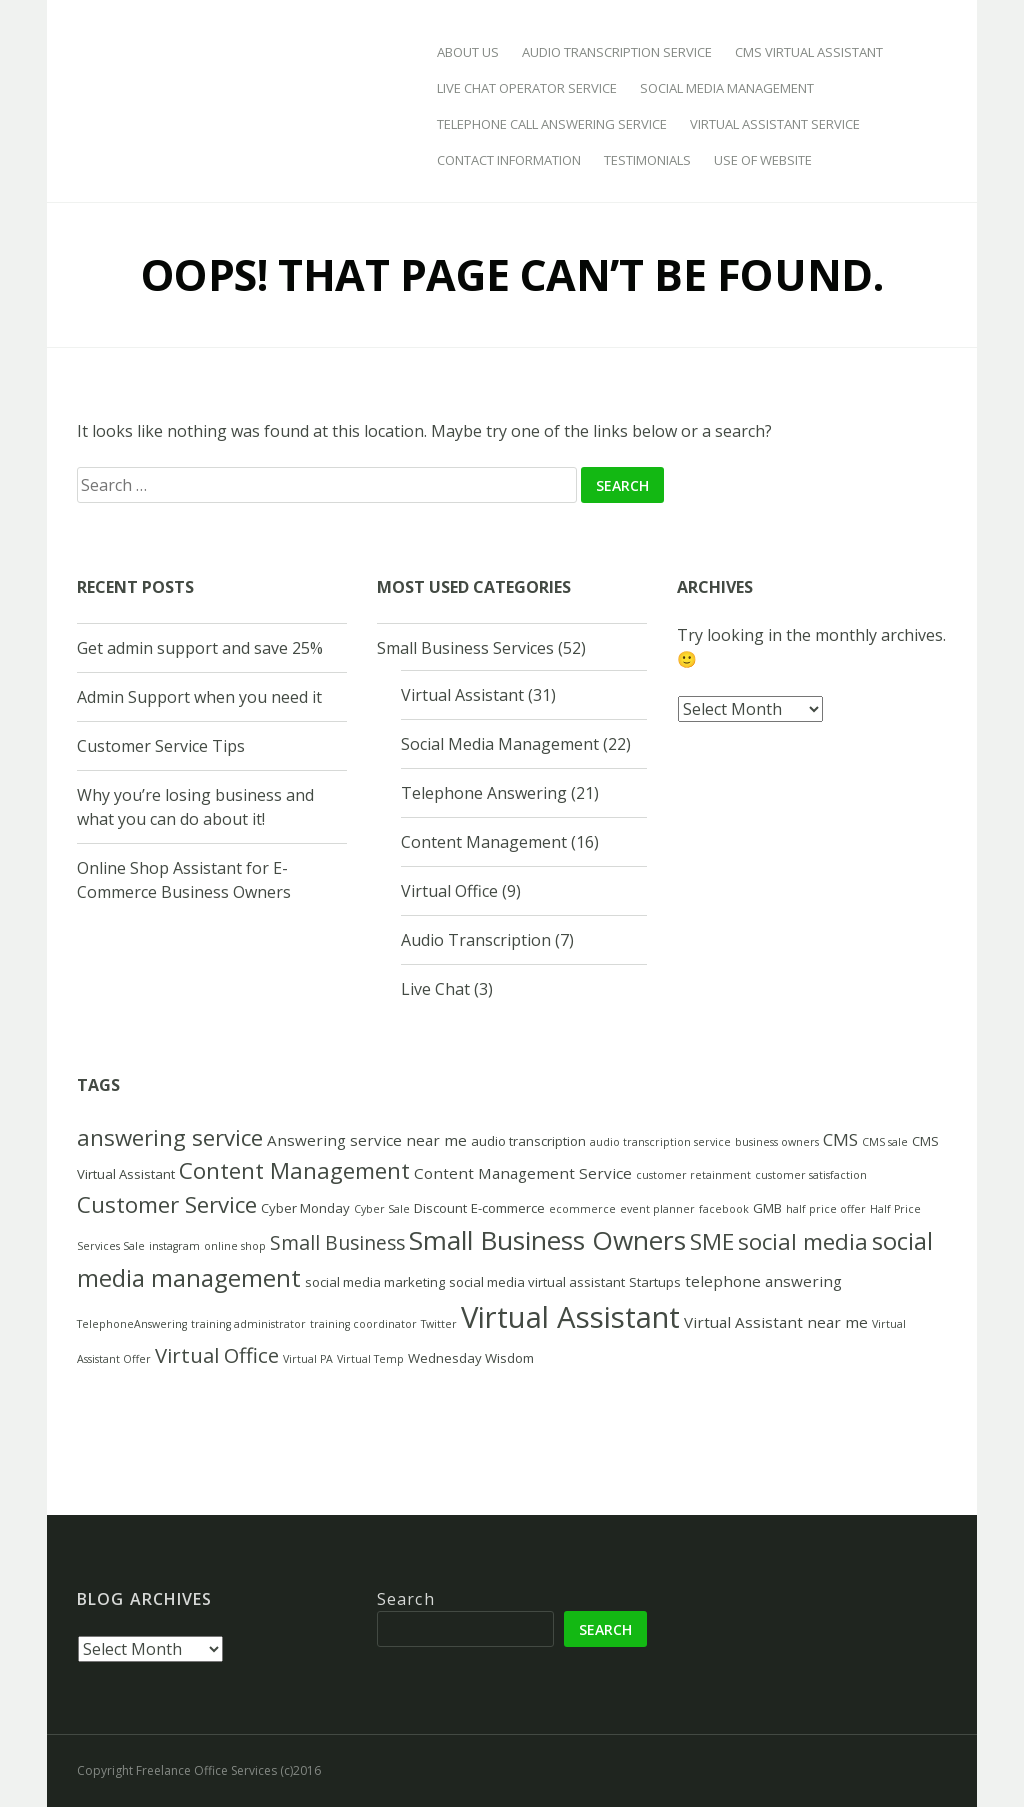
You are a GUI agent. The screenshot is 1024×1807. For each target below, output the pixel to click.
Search (406, 1599)
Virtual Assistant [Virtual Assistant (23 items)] (570, 1317)
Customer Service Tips (161, 746)
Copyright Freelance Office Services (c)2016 (199, 1770)
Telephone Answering (484, 793)
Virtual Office (449, 891)
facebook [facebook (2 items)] (724, 1209)
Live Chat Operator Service (527, 88)
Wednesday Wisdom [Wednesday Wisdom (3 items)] (471, 1358)
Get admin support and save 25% (200, 648)
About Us (468, 52)
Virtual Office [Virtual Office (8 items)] (217, 1355)
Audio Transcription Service (617, 52)
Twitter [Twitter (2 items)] (439, 1324)
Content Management (484, 842)
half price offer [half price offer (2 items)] (826, 1209)
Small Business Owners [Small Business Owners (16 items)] (547, 1240)
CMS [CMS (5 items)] (840, 1139)
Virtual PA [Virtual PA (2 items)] (308, 1359)
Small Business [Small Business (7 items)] (337, 1242)
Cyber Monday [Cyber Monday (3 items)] (305, 1208)
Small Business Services (465, 648)
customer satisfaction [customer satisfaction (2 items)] (811, 1175)
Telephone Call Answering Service (552, 124)
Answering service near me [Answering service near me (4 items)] (367, 1140)
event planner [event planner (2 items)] (657, 1209)
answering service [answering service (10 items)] (170, 1137)
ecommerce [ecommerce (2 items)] (582, 1209)
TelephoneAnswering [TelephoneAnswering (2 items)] (132, 1324)
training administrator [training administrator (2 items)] (248, 1324)
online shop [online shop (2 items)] (235, 1246)
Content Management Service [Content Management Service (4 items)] (523, 1173)
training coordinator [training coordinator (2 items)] (363, 1324)
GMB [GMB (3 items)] (767, 1208)
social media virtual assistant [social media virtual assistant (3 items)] (537, 1282)
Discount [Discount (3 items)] (440, 1208)
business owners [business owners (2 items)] (777, 1142)
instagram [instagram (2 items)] (174, 1246)
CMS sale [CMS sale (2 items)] (885, 1142)
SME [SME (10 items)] (712, 1241)
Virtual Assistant (462, 695)
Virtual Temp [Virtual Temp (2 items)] (370, 1359)
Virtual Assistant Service (775, 124)
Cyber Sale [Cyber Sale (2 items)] (382, 1209)
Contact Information (509, 160)
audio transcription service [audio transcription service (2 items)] (660, 1142)
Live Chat (435, 989)
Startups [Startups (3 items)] (655, 1282)
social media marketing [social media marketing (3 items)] (375, 1282)
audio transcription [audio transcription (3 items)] (528, 1141)
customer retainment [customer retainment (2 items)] (693, 1175)
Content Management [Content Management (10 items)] (294, 1170)
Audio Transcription (476, 940)
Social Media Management (727, 88)
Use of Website (763, 160)
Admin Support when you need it (199, 697)
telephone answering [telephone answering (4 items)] (763, 1281)
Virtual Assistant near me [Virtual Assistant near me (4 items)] (776, 1322)
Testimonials (647, 160)
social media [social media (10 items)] (803, 1241)
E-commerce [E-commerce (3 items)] (508, 1208)
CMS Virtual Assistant (809, 52)
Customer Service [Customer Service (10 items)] (167, 1204)
